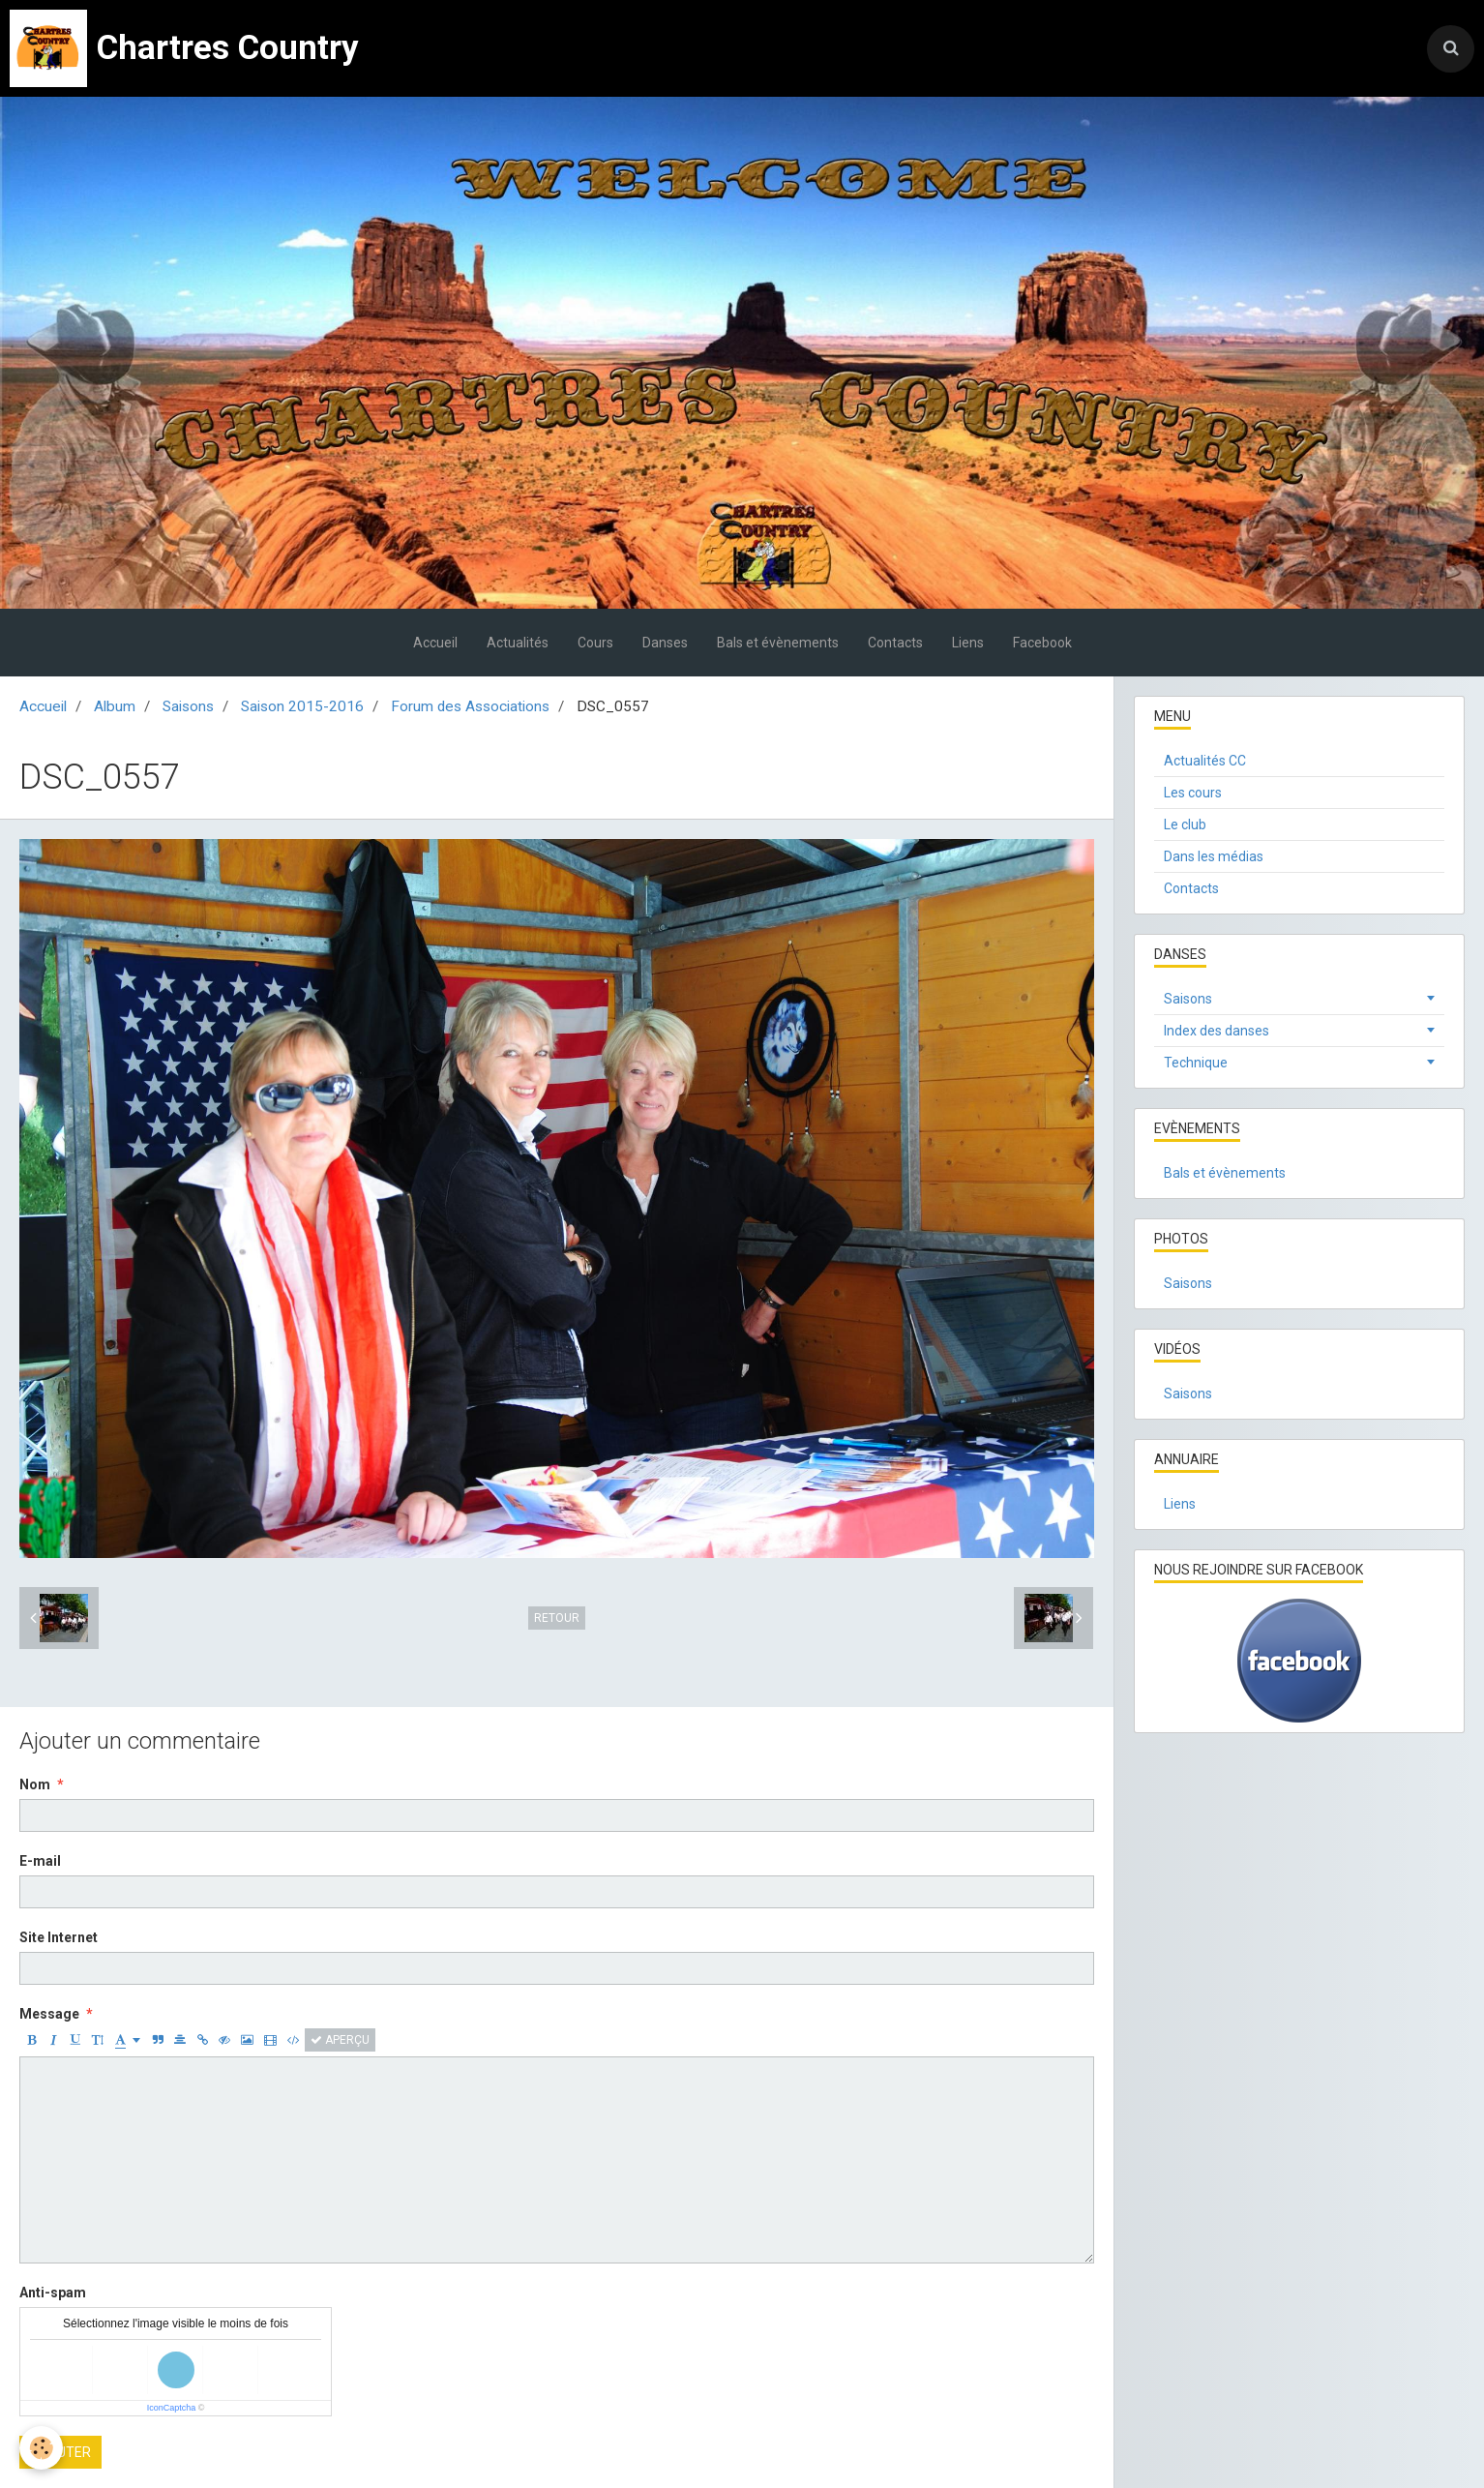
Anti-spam (52, 2292)
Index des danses (1216, 1030)
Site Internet (58, 1937)
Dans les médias (1213, 856)
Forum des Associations (470, 706)
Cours (595, 642)
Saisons (188, 706)
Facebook (1042, 642)
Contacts (895, 642)
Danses (665, 642)
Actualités (518, 642)
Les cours (1193, 792)
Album (114, 706)
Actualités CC (1205, 760)
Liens (968, 642)
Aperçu (340, 2040)
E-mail (40, 1861)
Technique (1196, 1062)
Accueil (435, 642)
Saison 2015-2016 (302, 706)
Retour (556, 1618)
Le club (1185, 824)
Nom (34, 1784)
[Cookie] (41, 2448)
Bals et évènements (778, 642)
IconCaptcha (171, 2408)
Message (49, 2014)
